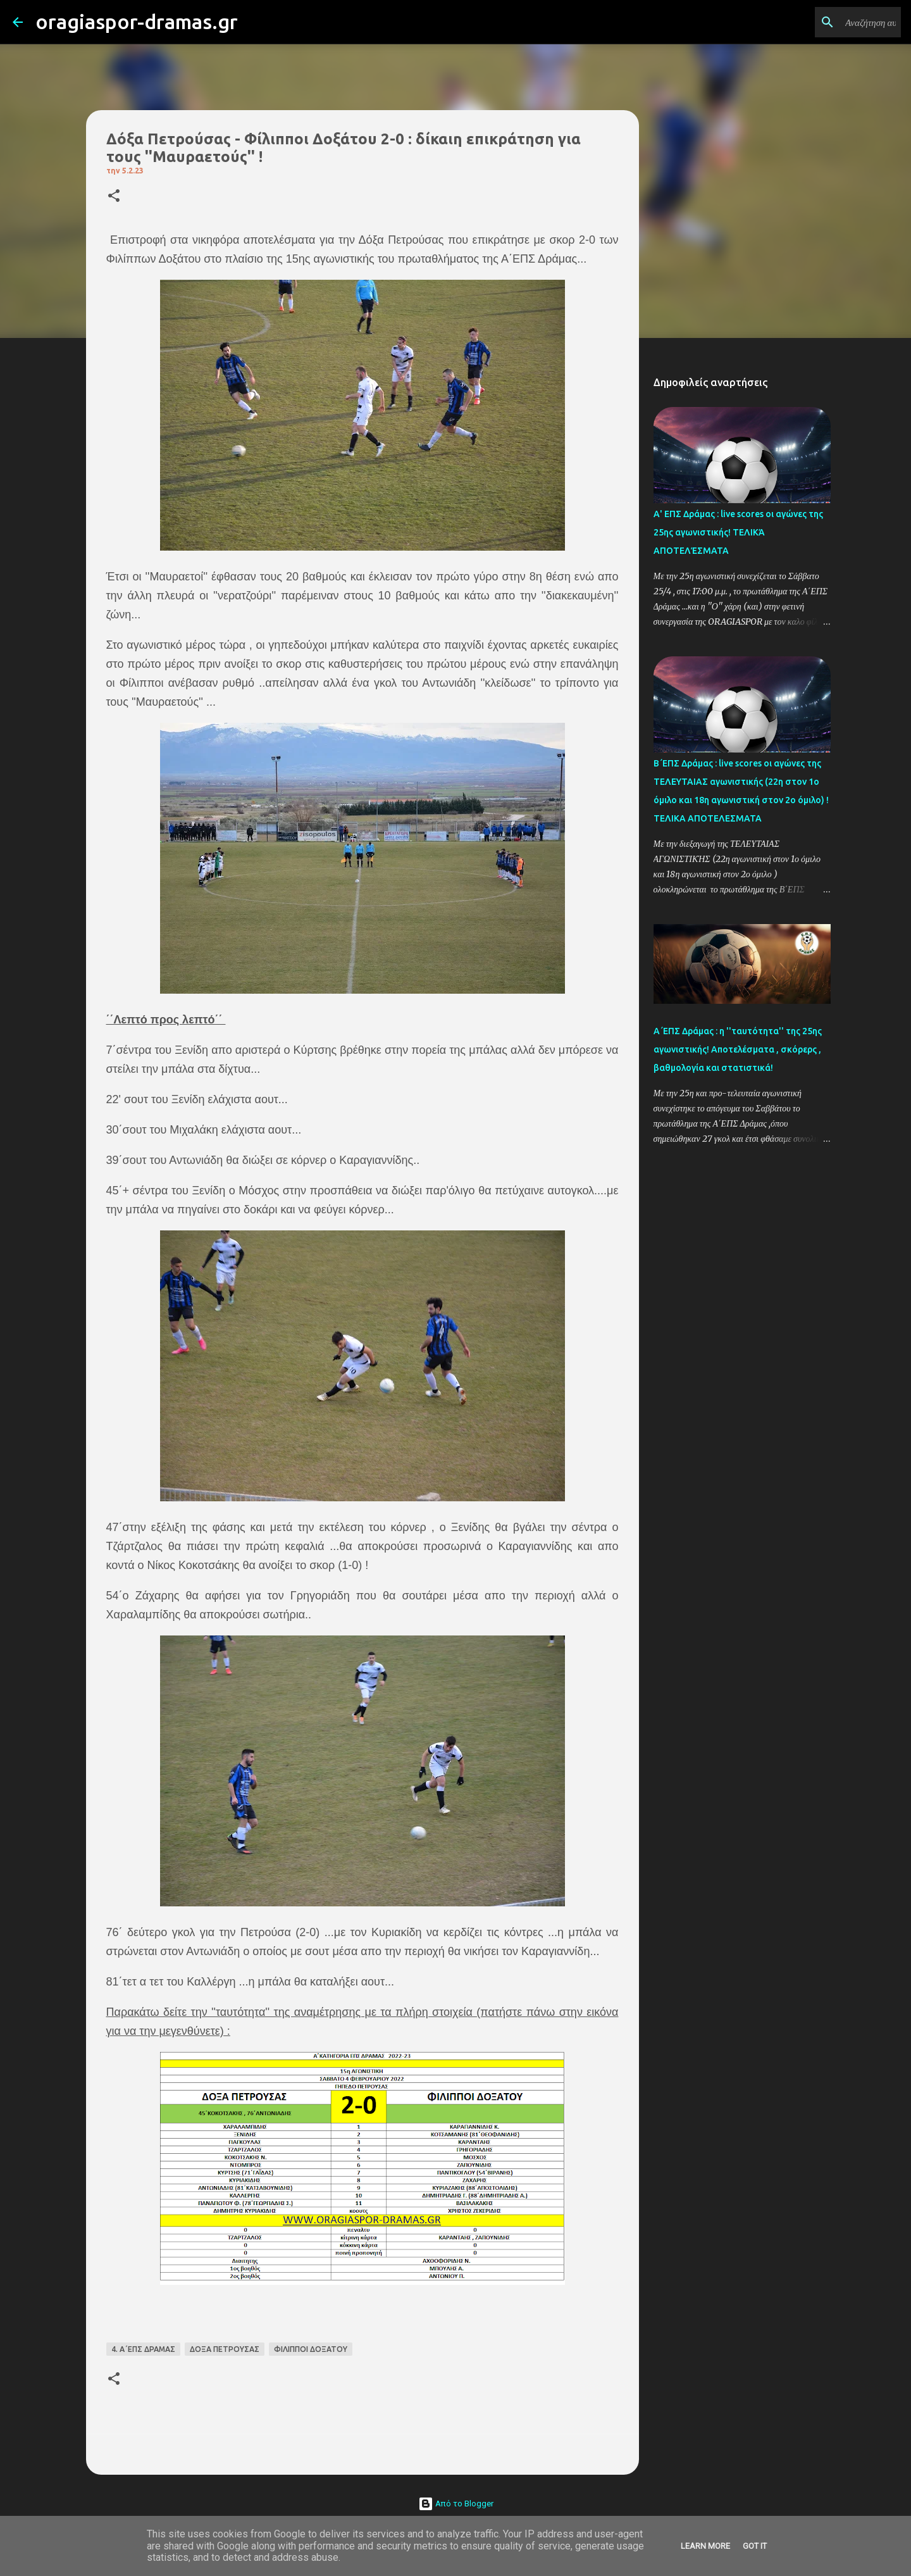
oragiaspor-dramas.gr (136, 21)
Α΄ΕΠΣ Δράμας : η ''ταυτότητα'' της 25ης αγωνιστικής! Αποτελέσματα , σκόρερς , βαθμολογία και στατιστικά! (738, 1049)
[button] (113, 196)
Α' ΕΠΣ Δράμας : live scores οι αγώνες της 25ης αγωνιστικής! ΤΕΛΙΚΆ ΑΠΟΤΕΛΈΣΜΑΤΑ (738, 532)
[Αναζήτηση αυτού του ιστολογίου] (834, 22)
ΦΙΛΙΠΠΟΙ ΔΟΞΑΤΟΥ (310, 2349)
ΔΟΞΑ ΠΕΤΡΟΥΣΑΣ (224, 2349)
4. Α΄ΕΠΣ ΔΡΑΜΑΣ (143, 2349)
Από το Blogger (455, 2503)
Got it (755, 2546)
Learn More (705, 2546)
